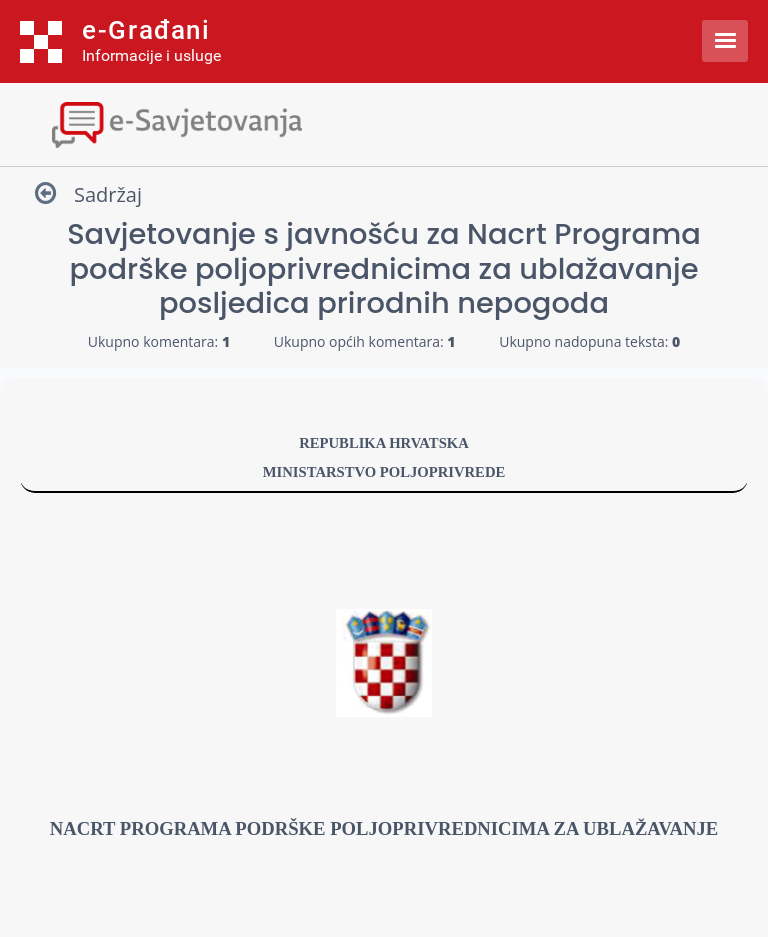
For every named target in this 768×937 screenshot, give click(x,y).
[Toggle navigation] (384, 122)
